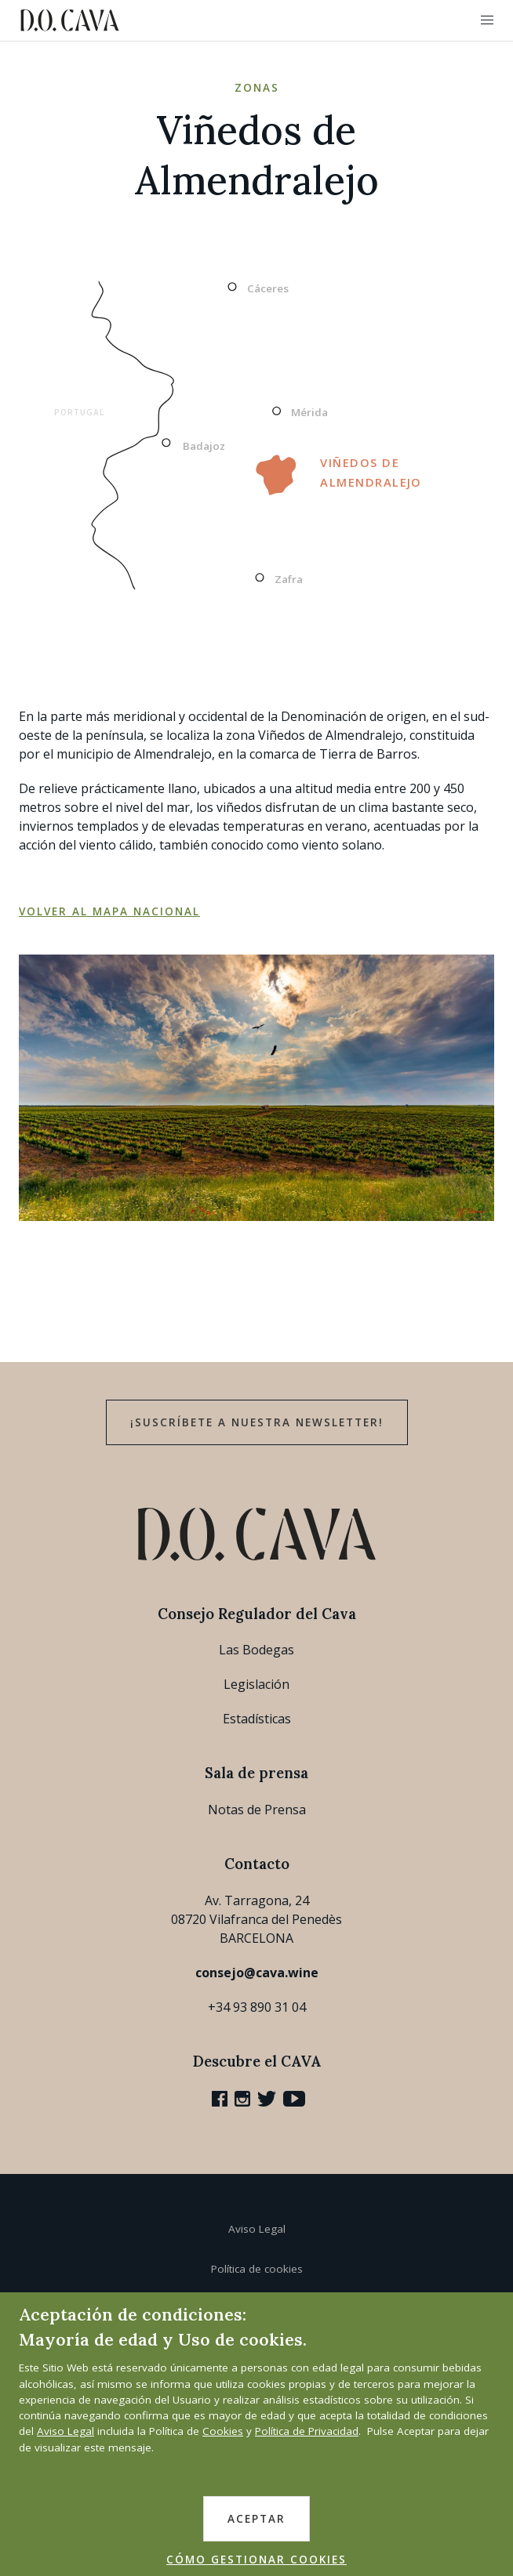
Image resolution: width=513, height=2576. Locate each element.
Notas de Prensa (257, 1809)
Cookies (222, 2431)
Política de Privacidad (306, 2431)
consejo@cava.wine (256, 1972)
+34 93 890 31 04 (257, 2007)
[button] (487, 20)
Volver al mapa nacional (109, 911)
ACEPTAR (256, 2519)
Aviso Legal (257, 2229)
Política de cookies (257, 2269)
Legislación (256, 1684)
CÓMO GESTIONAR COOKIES (256, 2559)
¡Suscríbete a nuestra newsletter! (257, 1422)
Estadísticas (257, 1718)
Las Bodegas (256, 1649)
